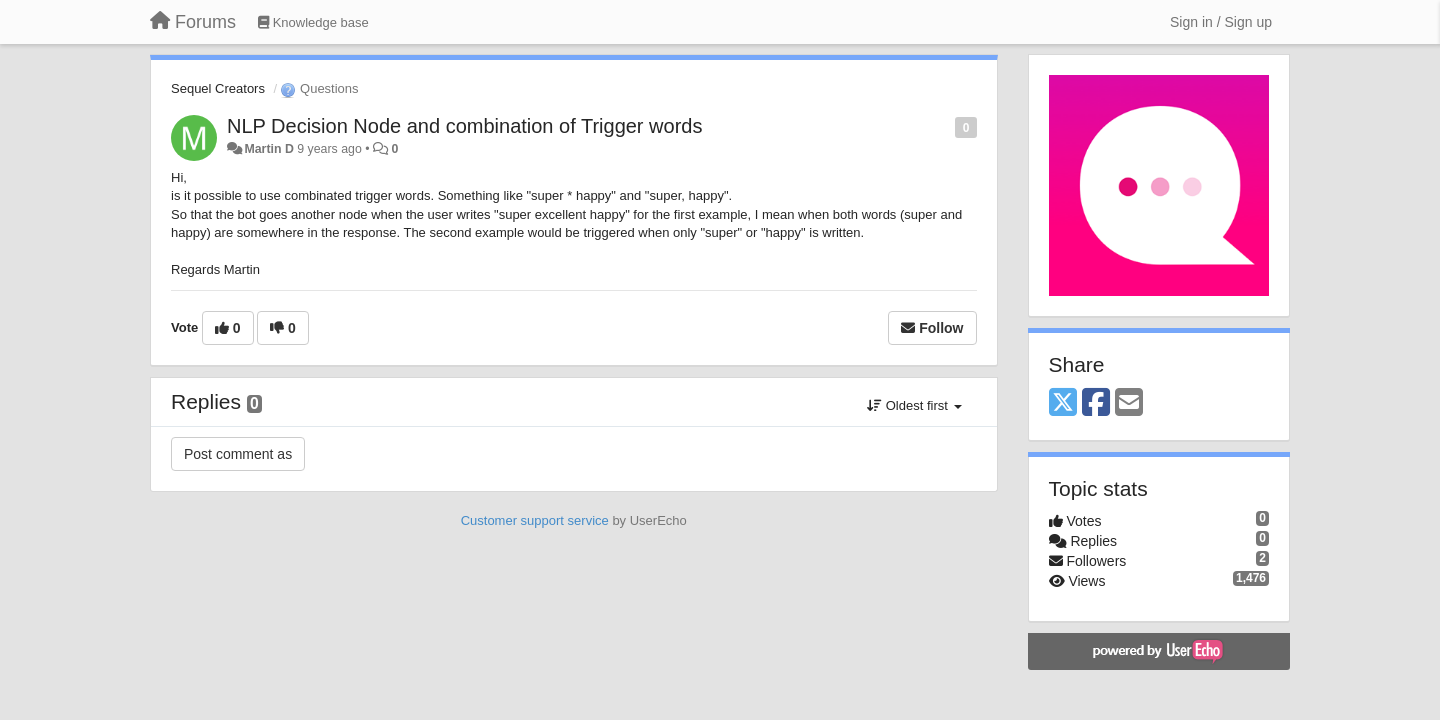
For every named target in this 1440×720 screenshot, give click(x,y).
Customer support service (535, 520)
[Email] (1129, 403)
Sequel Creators (218, 88)
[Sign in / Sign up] (1221, 22)
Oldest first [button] (914, 405)
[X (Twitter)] (1063, 403)
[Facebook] (1096, 403)
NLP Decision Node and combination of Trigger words (464, 126)
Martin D (268, 149)
